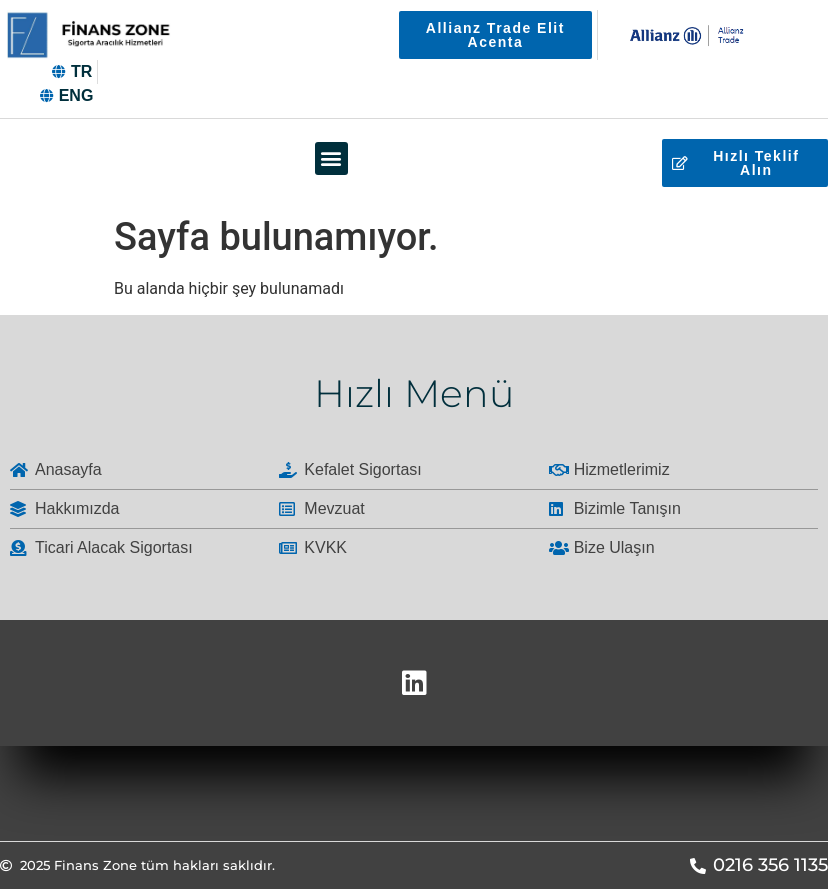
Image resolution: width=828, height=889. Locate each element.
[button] (331, 158)
